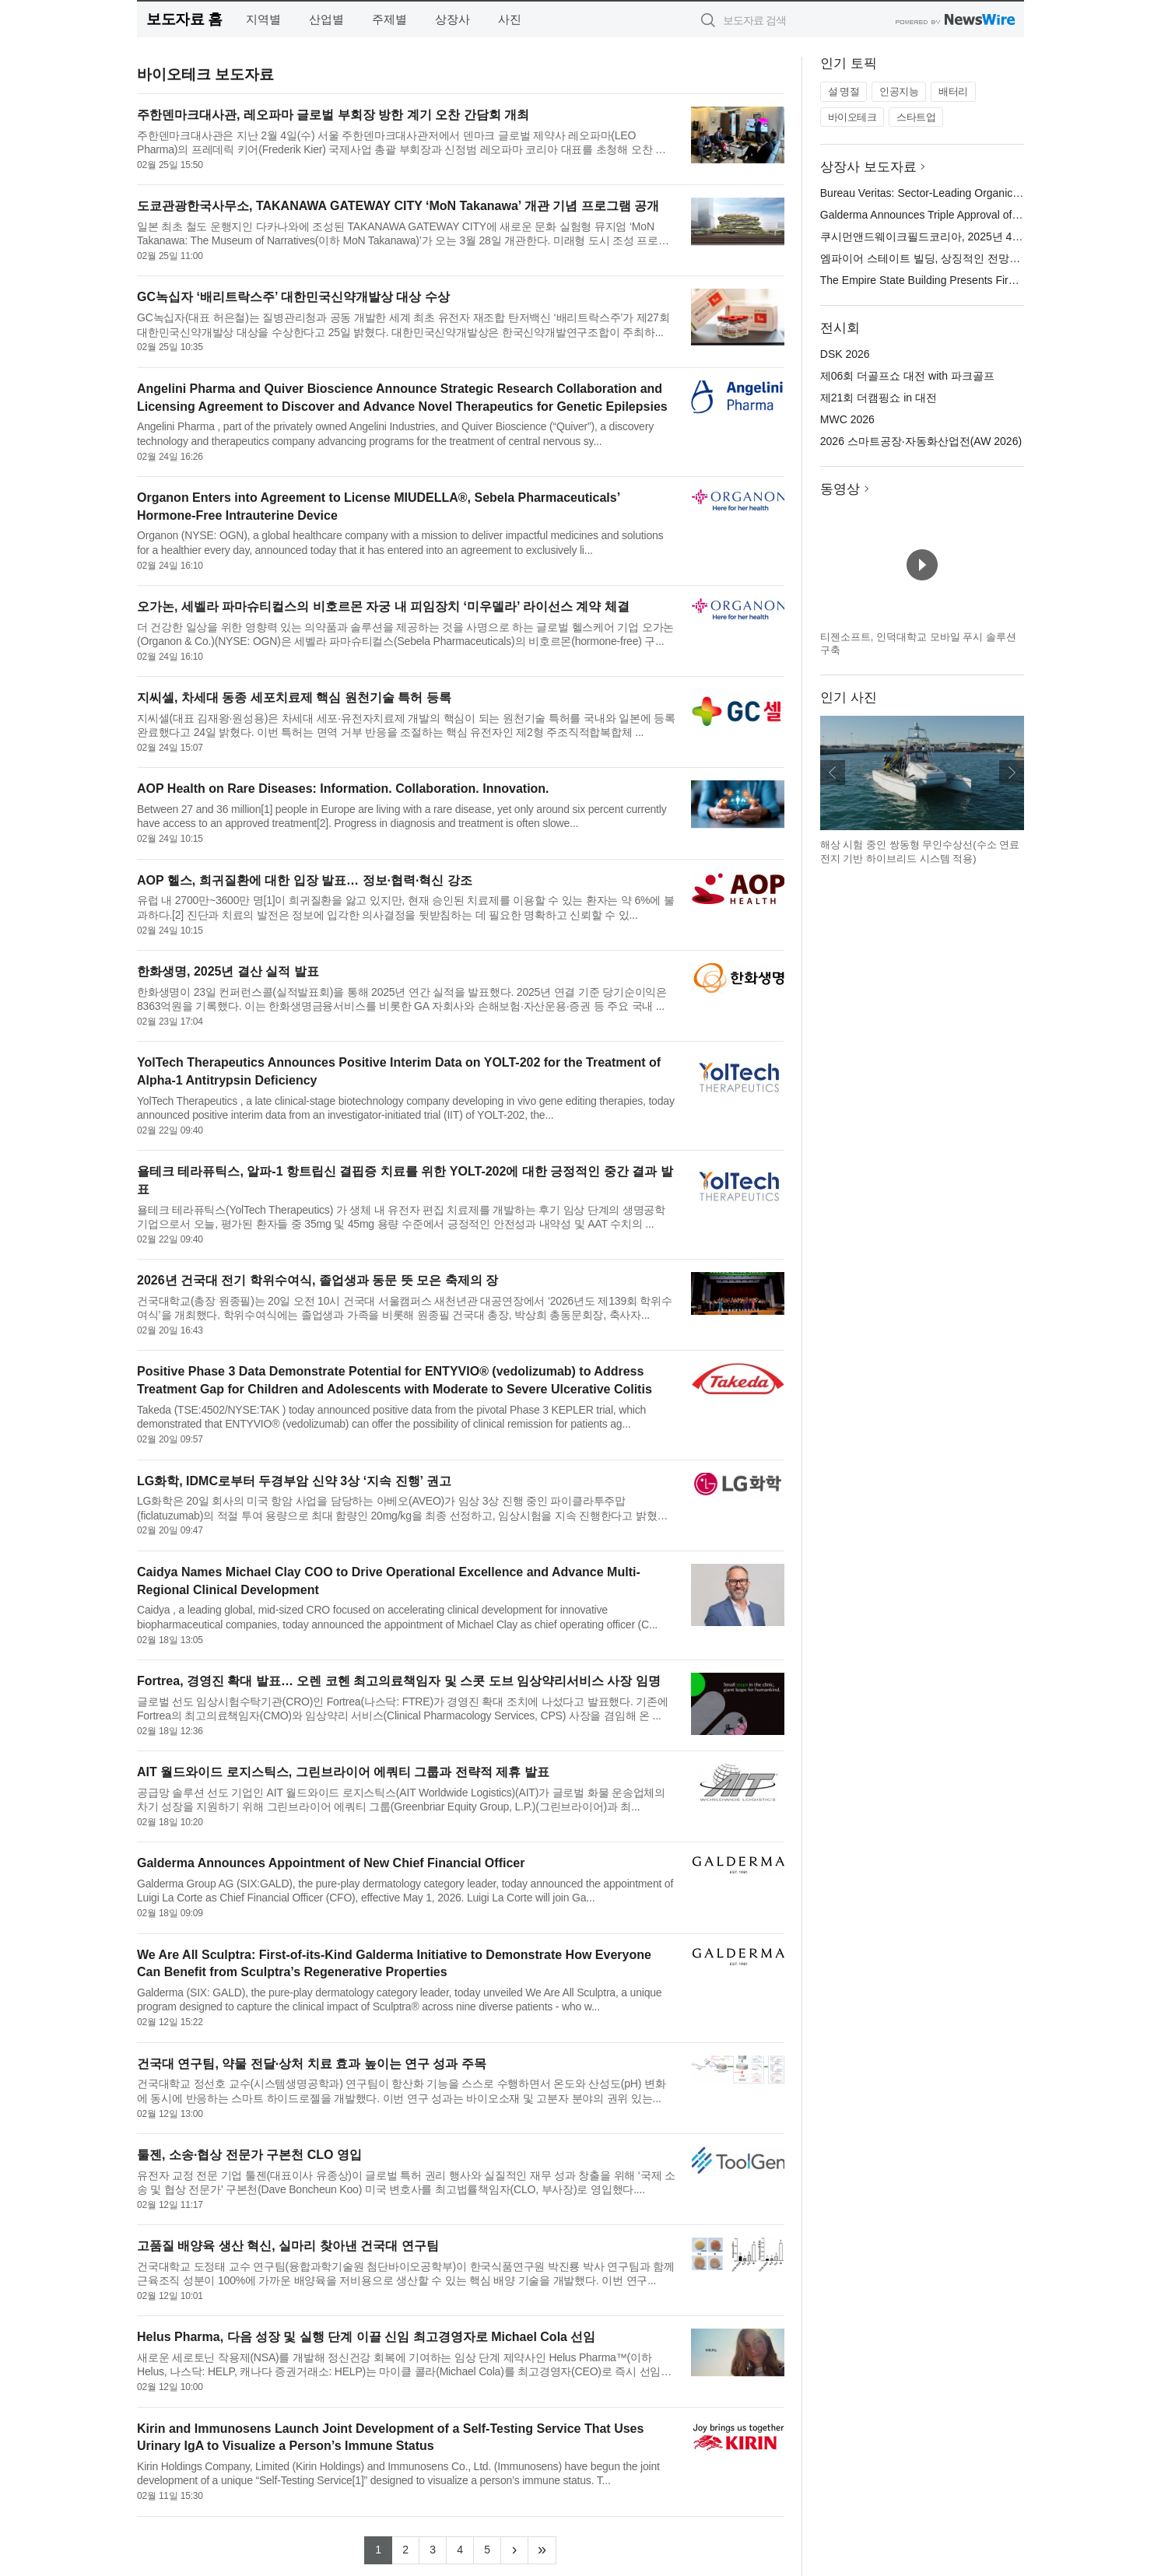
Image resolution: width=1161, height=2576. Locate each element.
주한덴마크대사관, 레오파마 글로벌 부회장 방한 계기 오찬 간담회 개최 (333, 114)
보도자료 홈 (184, 19)
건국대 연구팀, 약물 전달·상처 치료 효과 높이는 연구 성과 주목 (311, 2063)
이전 (832, 772)
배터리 (953, 91)
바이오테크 (852, 117)
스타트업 (915, 117)
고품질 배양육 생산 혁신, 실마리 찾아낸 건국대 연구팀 (288, 2245)
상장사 (452, 19)
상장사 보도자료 (868, 166)
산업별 (326, 19)
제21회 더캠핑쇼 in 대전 (878, 397)
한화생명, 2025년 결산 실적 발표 (228, 971)
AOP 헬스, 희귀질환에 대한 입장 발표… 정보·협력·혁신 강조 (304, 880)
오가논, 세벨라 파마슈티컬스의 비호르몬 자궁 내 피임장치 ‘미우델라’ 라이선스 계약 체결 (383, 606)
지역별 (263, 19)
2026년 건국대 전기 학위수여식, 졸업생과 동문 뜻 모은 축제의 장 (317, 1280)
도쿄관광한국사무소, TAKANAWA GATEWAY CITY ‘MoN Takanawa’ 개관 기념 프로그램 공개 (398, 205)
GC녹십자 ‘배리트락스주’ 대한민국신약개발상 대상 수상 (293, 296)
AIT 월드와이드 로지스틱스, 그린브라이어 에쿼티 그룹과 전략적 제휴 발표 (343, 1772)
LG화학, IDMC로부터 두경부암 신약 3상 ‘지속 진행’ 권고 (294, 1481)
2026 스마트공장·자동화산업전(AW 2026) (921, 441)
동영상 (840, 489)
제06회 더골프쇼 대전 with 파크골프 (907, 376)
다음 (1011, 772)
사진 (509, 19)
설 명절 (844, 91)
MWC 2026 (847, 419)
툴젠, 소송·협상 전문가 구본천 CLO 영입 (249, 2154)
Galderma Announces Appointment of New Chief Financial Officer (330, 1863)
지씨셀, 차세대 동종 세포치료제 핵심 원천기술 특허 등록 (294, 697)
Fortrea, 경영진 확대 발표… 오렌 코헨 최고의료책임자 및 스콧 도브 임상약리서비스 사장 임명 (399, 1681)
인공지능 (898, 91)
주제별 (389, 19)
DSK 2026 (845, 354)
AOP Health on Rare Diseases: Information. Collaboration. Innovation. (343, 788)
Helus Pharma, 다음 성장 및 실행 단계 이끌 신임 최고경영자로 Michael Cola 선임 (366, 2336)
